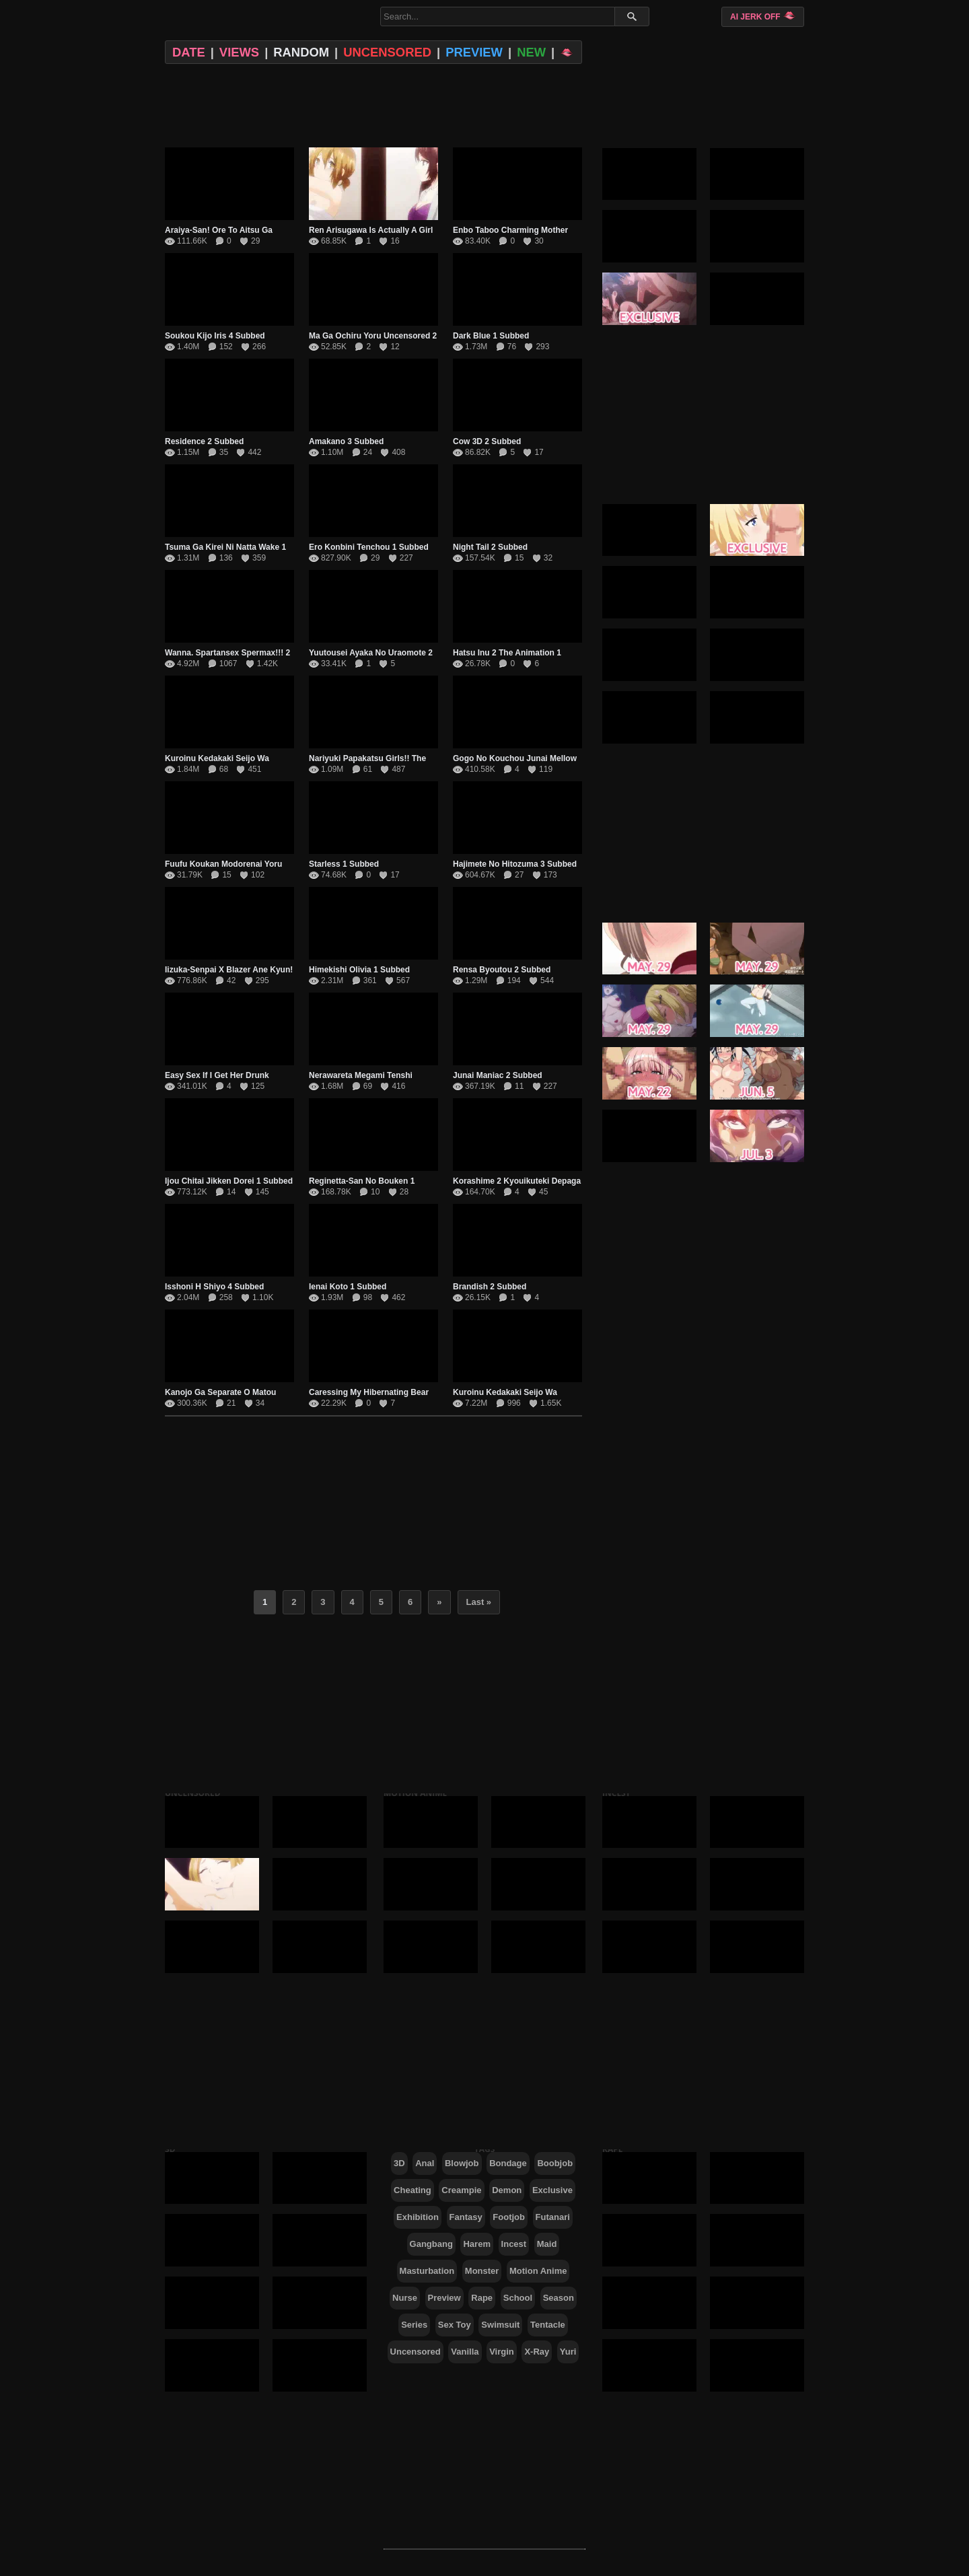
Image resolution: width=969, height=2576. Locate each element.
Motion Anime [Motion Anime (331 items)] (538, 2271)
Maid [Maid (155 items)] (547, 2244)
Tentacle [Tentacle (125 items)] (547, 2325)
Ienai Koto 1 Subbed (347, 1286)
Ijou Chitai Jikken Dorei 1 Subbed (229, 1181)
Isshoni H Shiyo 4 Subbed (214, 1286)
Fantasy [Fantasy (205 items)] (466, 2217)
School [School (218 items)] (517, 2298)
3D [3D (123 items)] (399, 2163)
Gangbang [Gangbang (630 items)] (431, 2244)
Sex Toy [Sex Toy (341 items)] (454, 2325)
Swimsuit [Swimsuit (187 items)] (500, 2325)
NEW (531, 52)
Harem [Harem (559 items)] (476, 2244)
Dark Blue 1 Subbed (491, 336)
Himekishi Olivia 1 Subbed (359, 969)
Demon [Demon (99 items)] (507, 2190)
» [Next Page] (439, 1602)
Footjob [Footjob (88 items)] (509, 2217)
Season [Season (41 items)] (558, 2298)
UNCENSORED (387, 52)
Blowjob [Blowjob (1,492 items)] (462, 2163)
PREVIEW (474, 52)
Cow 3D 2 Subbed (487, 441)
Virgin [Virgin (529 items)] (501, 2352)
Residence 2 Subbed (204, 441)
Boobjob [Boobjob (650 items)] (555, 2163)
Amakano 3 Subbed (346, 441)
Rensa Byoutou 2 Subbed (501, 969)
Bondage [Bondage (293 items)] (508, 2163)
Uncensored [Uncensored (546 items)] (415, 2352)
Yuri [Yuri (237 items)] (568, 2352)
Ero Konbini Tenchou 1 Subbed (369, 547)
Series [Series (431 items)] (414, 2325)
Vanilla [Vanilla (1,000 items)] (464, 2352)
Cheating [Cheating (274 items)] (412, 2190)
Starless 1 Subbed (344, 864)
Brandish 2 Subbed (489, 1286)
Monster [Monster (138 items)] (482, 2271)
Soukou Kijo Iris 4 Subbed (215, 336)
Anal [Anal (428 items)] (424, 2163)
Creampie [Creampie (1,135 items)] (461, 2190)
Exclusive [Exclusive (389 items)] (552, 2190)
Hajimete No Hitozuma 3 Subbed (515, 864)
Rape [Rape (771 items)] (482, 2298)
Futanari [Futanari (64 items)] (553, 2217)
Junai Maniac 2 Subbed (497, 1075)
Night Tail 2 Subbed (490, 547)
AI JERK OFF (762, 16)
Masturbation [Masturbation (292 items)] (427, 2271)
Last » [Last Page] (479, 1602)
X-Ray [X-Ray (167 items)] (536, 2352)
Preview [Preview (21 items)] (444, 2298)
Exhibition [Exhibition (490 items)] (417, 2217)
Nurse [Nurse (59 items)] (404, 2298)
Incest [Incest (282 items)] (514, 2244)
